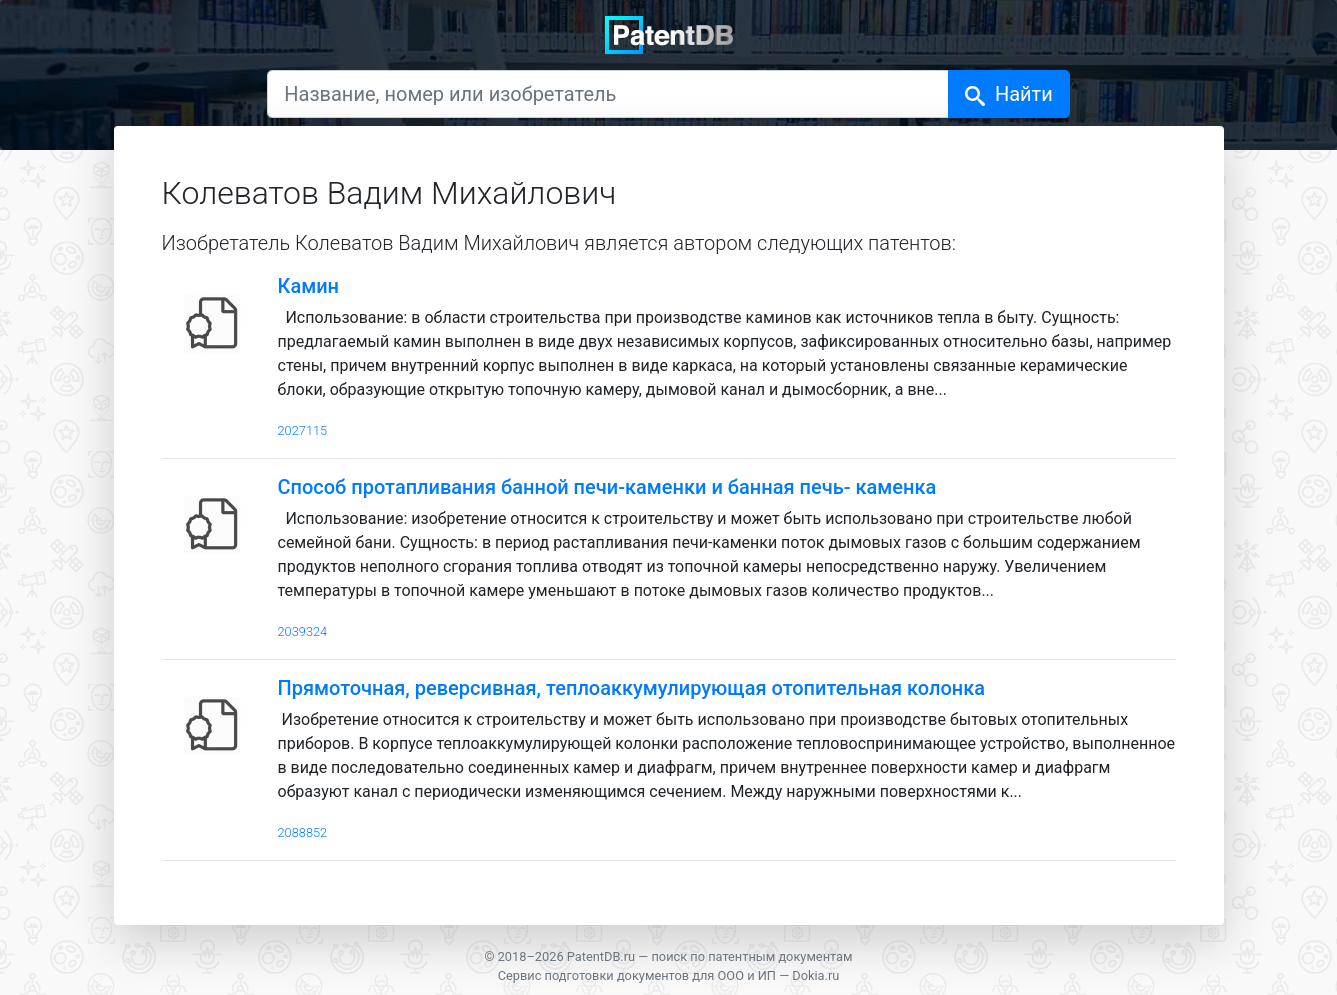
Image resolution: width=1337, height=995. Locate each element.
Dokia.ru (815, 975)
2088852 (303, 832)
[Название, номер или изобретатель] (608, 94)
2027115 (303, 430)
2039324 (303, 631)
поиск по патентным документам (751, 956)
